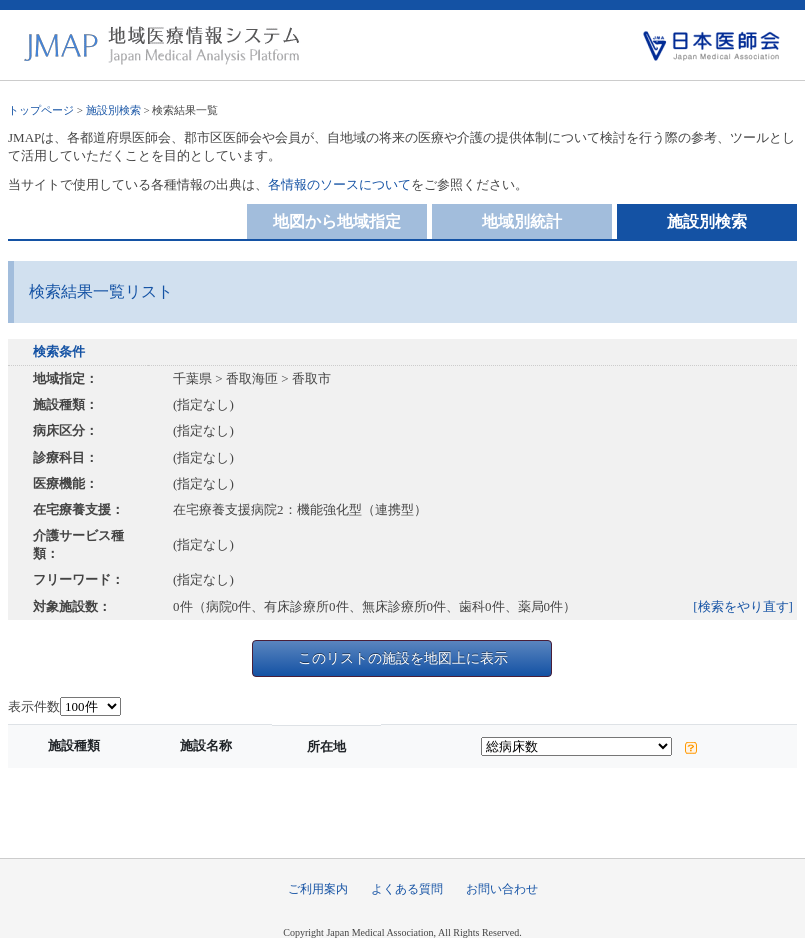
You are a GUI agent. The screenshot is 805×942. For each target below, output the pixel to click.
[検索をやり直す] (743, 606)
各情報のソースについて (339, 184)
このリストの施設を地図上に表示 (403, 658)
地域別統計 (522, 221)
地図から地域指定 (337, 221)
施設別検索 (113, 110)
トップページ (41, 110)
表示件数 (34, 706)
